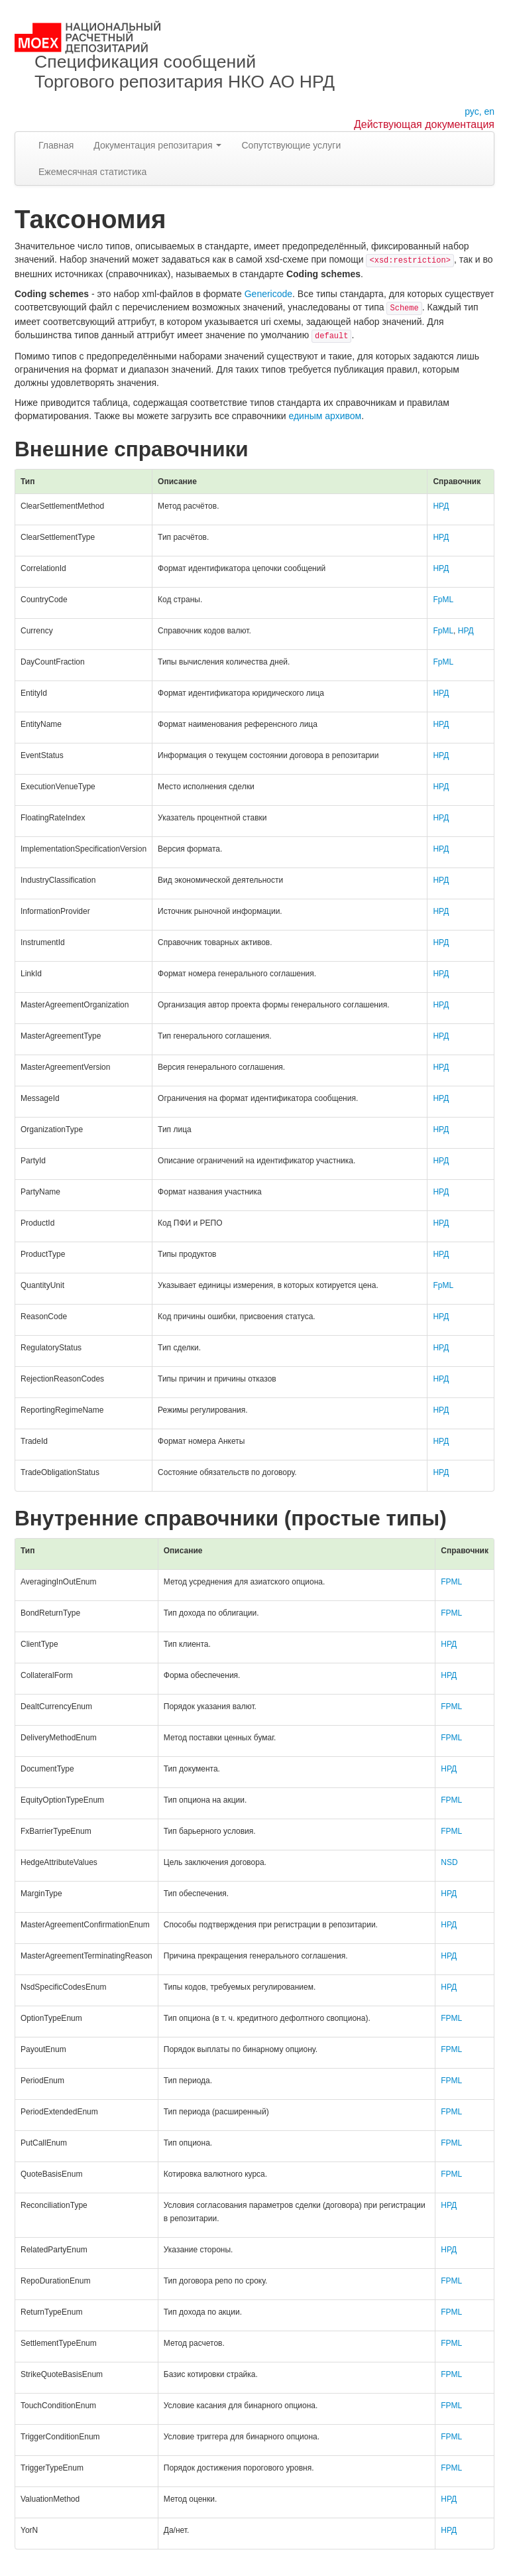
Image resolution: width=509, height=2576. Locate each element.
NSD (449, 1862)
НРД (441, 506)
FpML (443, 599)
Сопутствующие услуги (291, 145)
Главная (56, 145)
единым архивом (324, 416)
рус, (473, 111)
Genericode (268, 294)
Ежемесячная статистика (92, 171)
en (489, 111)
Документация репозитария (157, 145)
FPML (451, 1581)
